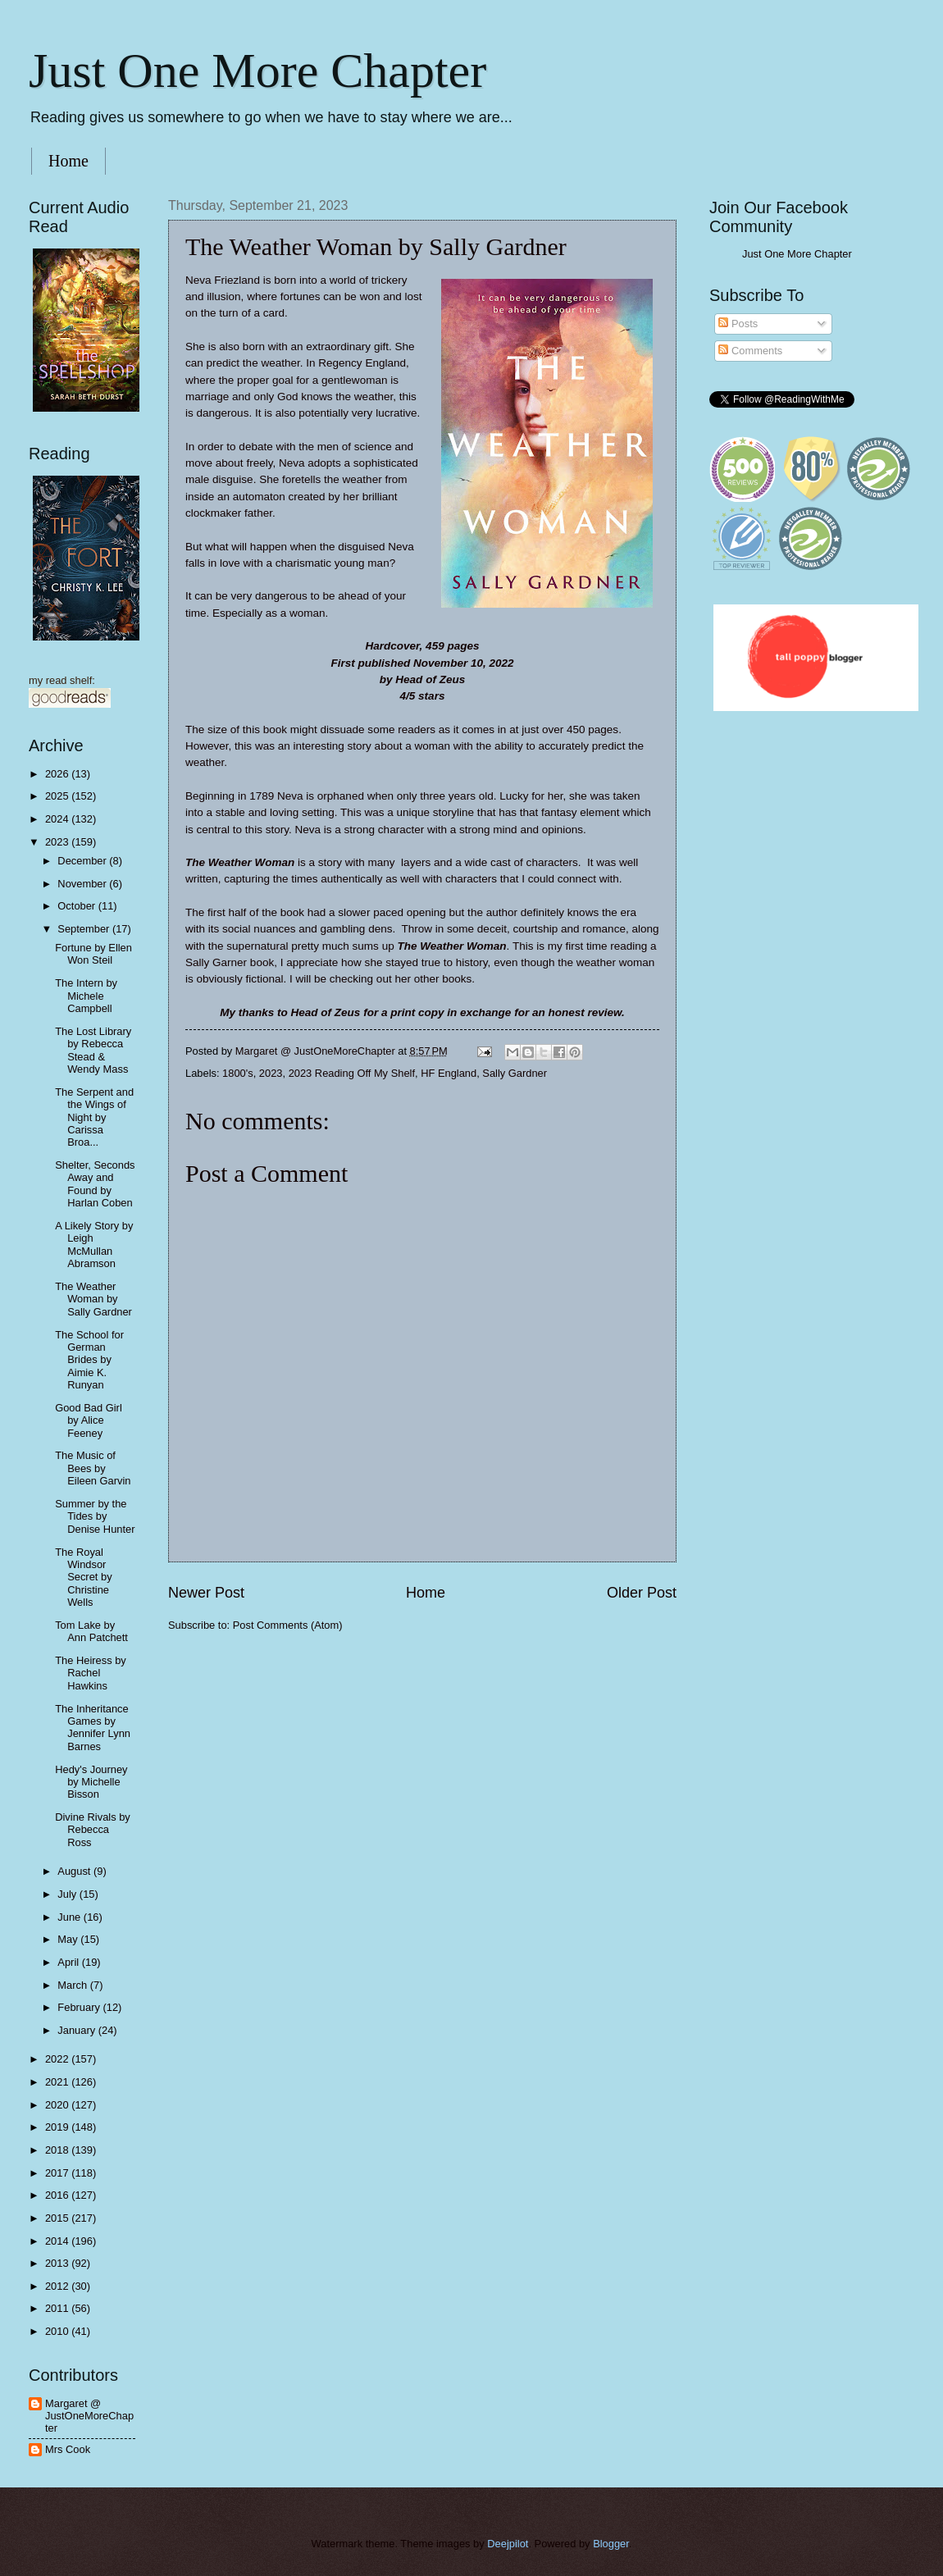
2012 (58, 2286)
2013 (58, 2263)
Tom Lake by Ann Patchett (91, 1631)
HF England (448, 1073)
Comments (750, 350)
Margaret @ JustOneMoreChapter (89, 2416)
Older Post (641, 1592)
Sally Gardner (514, 1073)
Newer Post (206, 1592)
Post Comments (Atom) (288, 1625)
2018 (58, 2150)
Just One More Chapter (257, 70)
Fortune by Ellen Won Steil (93, 953)
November (83, 884)
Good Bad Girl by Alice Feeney (88, 1420)
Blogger (611, 2543)
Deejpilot (507, 2543)
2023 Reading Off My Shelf (352, 1073)
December (83, 861)
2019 (58, 2127)
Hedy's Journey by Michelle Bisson (91, 1782)
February (79, 2007)
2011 (58, 2308)
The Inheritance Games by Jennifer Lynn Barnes (92, 1728)
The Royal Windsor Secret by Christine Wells (83, 1577)
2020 (58, 2105)
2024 (58, 819)
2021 (58, 2082)
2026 (58, 774)
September (84, 929)
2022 (58, 2059)
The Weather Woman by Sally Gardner (93, 1299)
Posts (738, 323)
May (68, 1939)
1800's (237, 1073)
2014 (58, 2241)
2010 (58, 2331)
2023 (271, 1073)
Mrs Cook (67, 2449)
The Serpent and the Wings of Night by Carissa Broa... (94, 1117)
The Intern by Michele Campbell (86, 995)
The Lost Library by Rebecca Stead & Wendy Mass (93, 1050)
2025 (58, 796)
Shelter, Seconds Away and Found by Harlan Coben (94, 1184)
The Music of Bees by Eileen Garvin (92, 1468)
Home (68, 161)
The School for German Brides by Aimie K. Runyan (89, 1360)
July (68, 1894)
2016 (58, 2195)
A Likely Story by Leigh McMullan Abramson (94, 1245)
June (70, 1917)
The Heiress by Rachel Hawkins (90, 1673)
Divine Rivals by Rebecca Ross (92, 1830)
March (73, 1985)
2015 (58, 2218)
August (75, 1871)
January (77, 2030)
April (69, 1962)
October (77, 906)
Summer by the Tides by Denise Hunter (94, 1516)
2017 (58, 2173)
